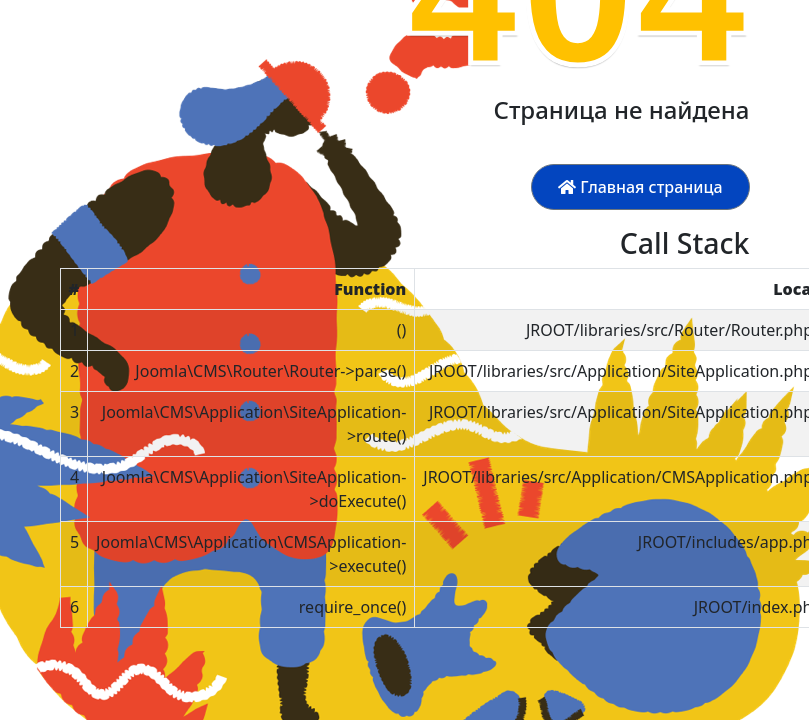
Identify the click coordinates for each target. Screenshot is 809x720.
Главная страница (640, 187)
